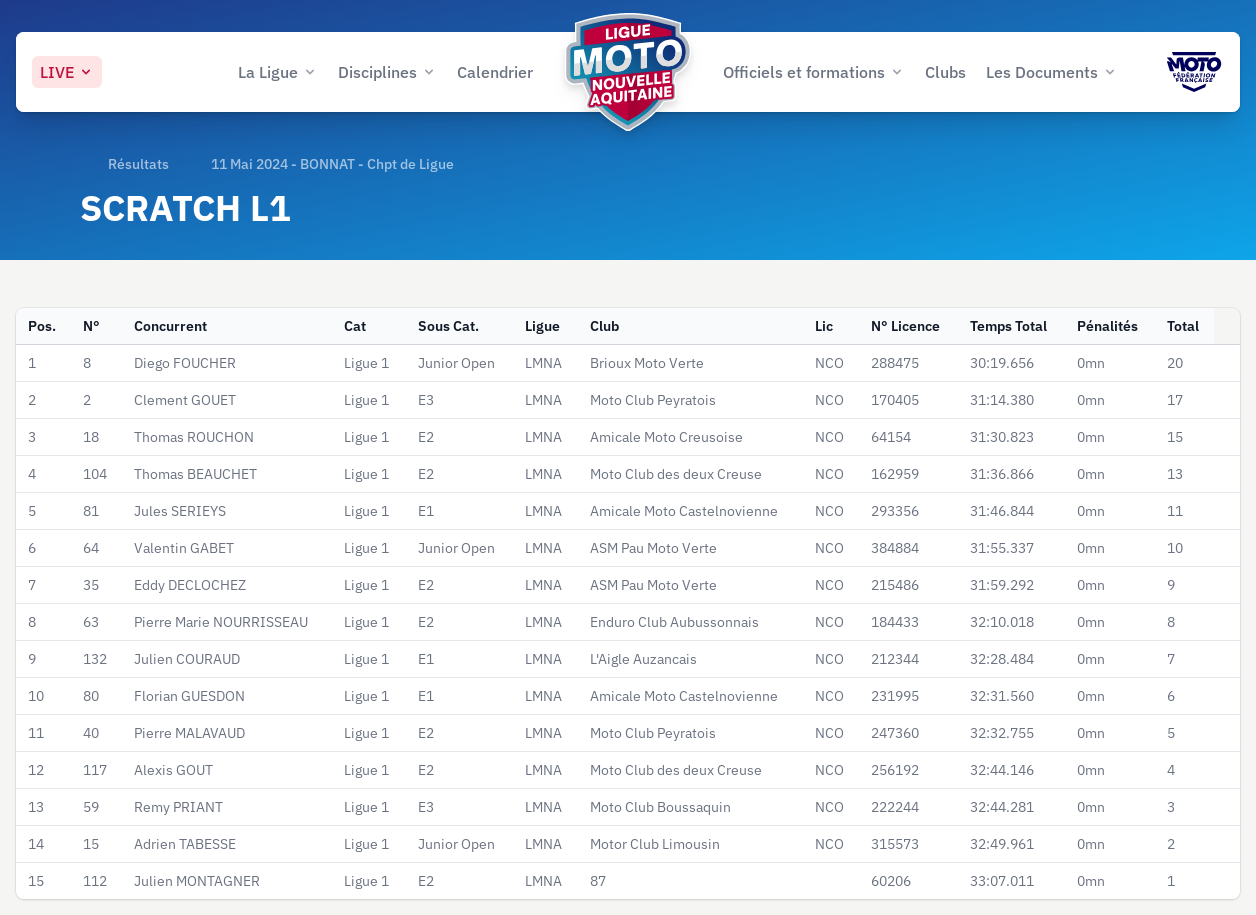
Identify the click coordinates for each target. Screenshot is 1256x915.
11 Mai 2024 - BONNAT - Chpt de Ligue (332, 164)
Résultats (138, 164)
